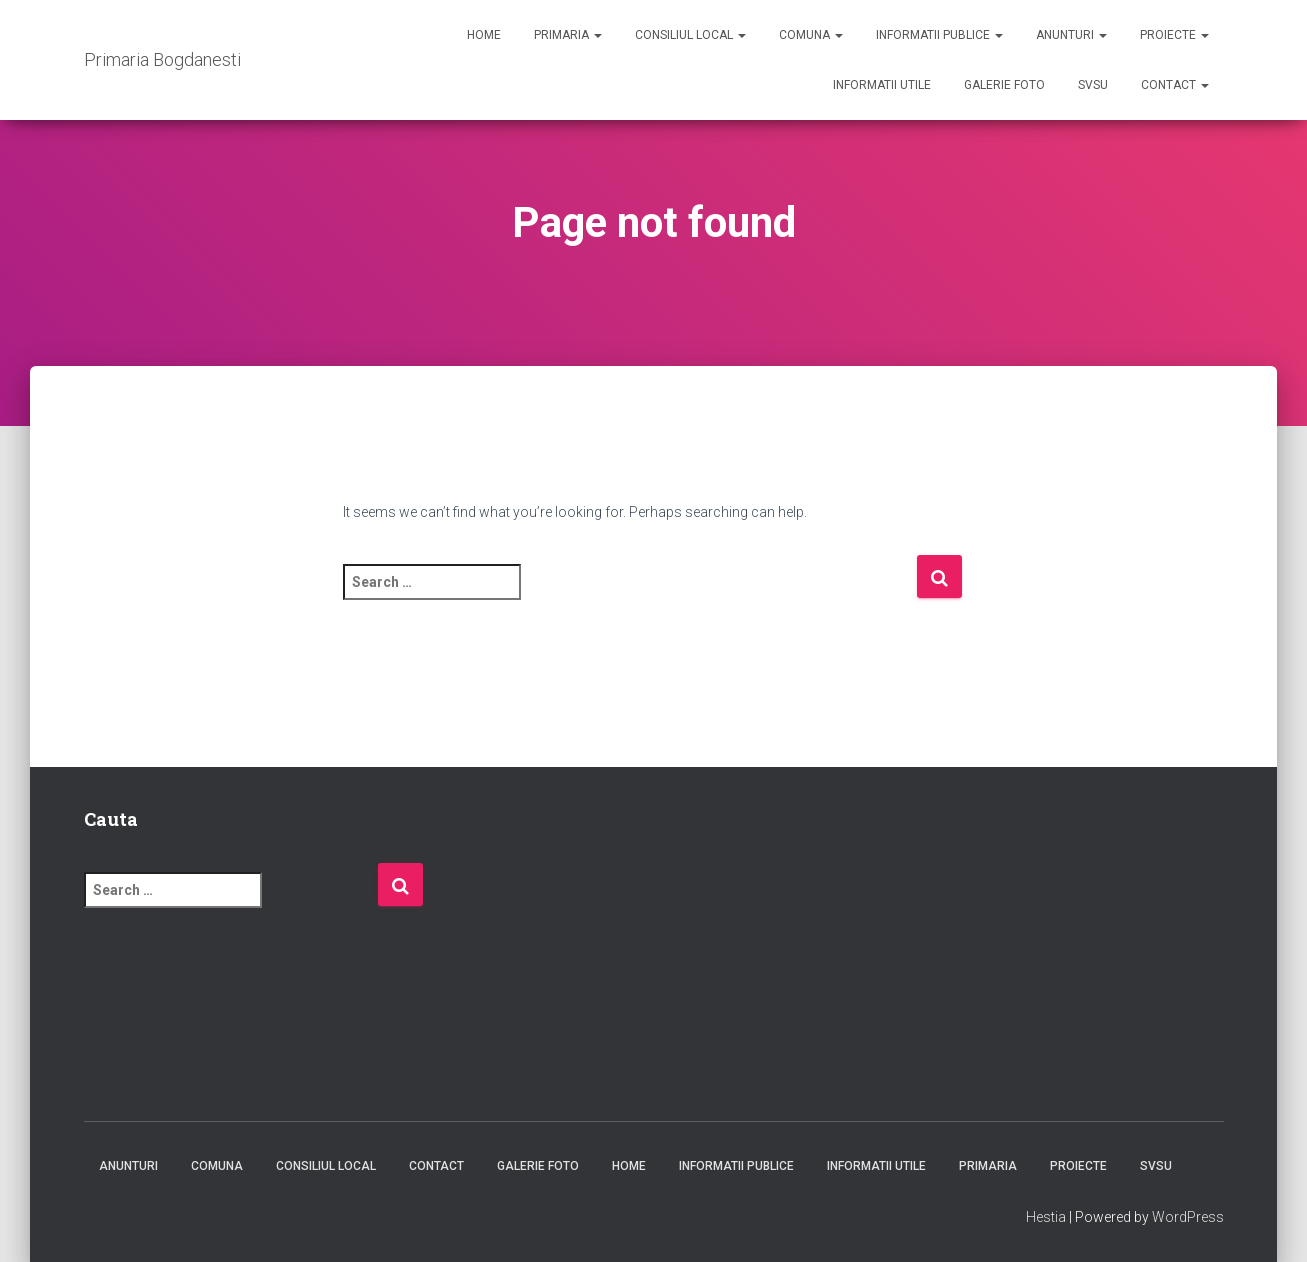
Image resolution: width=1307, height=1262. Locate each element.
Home (484, 35)
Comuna (811, 35)
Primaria (568, 35)
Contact (1175, 85)
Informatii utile (882, 85)
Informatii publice (939, 35)
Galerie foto (1004, 85)
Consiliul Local (690, 35)
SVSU (1093, 85)
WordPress (1188, 1217)
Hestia (1046, 1217)
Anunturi (1071, 35)
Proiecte (1174, 35)
